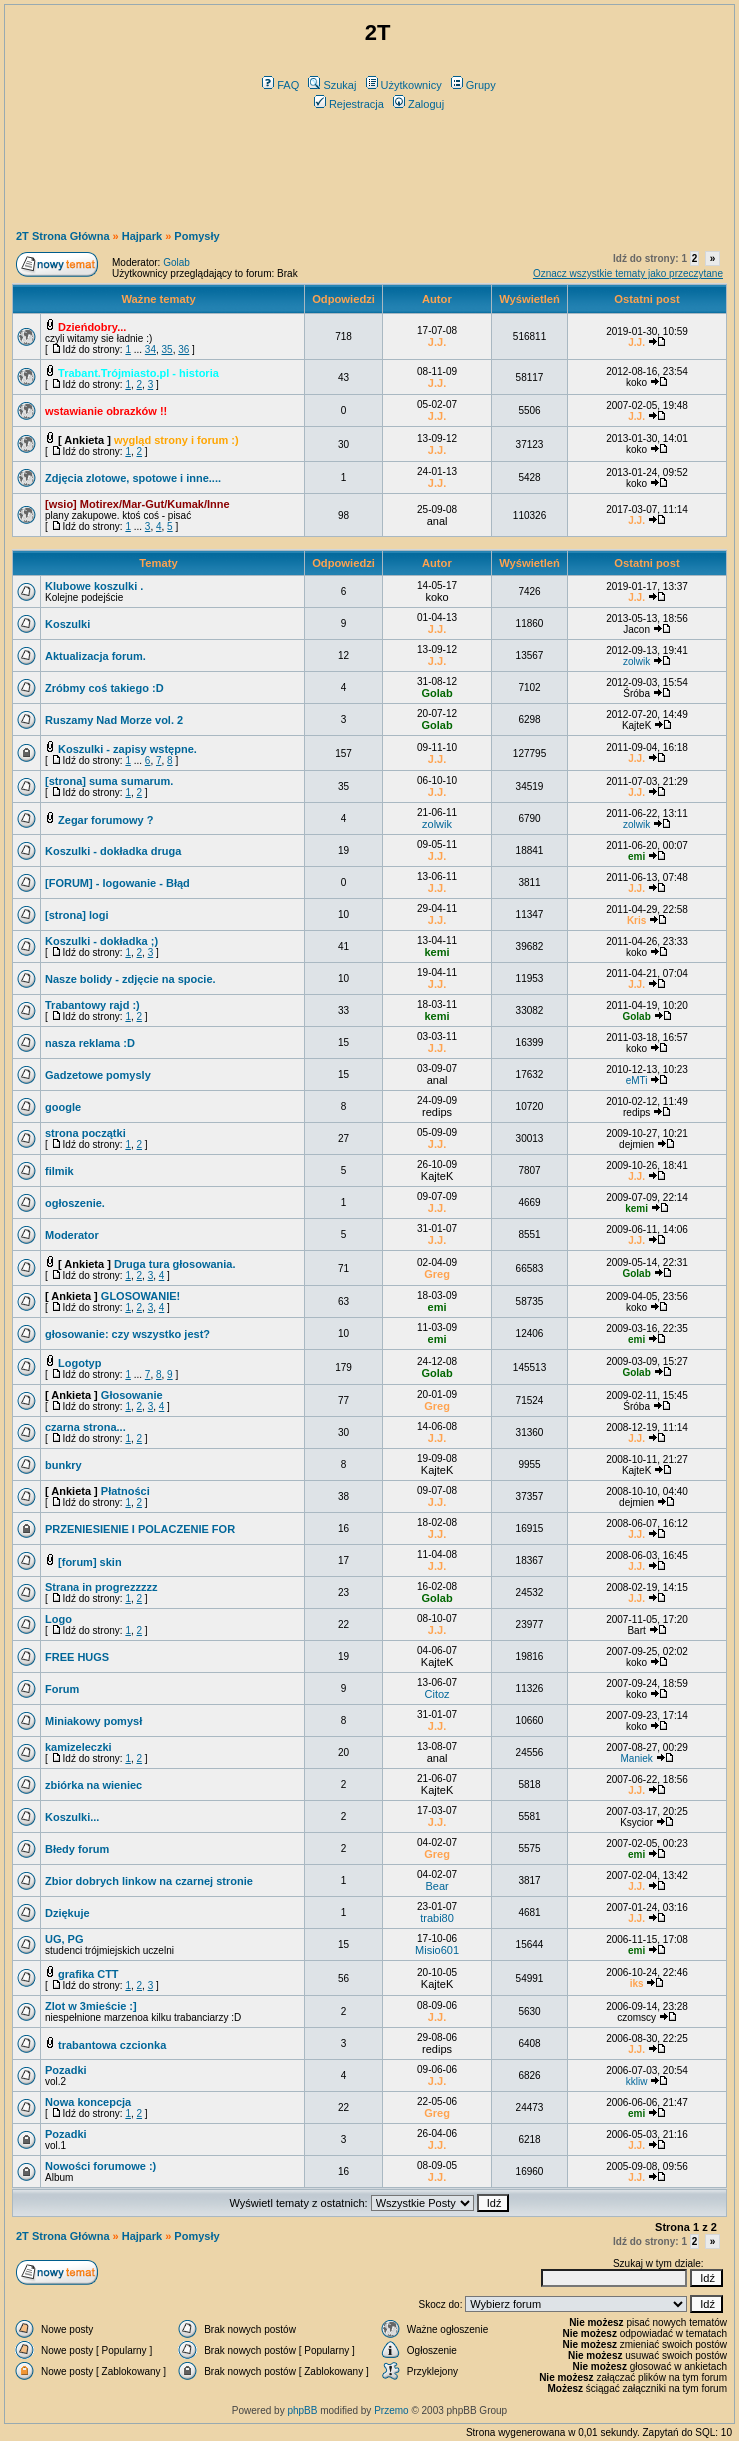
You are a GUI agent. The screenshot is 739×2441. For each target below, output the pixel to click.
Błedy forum (77, 1849)
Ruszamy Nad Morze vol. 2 (114, 720)
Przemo (391, 2410)
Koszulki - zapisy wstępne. (127, 749)
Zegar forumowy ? (105, 820)
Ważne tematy (158, 299)
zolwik (636, 661)
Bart (636, 1630)
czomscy (636, 2017)
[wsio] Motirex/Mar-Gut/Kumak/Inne (137, 504)
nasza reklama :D (90, 1043)
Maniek (636, 1758)
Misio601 (437, 1950)
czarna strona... (85, 1427)
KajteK (636, 725)
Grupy (473, 85)
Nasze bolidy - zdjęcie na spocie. (130, 979)
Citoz (437, 1694)
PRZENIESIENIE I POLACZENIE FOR (140, 1529)
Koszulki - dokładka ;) (101, 941)
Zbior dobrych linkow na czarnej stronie (149, 1881)
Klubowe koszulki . (94, 586)
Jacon (636, 629)
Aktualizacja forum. (95, 656)
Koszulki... (72, 1817)
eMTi (637, 1080)
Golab (176, 262)
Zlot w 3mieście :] (91, 2006)
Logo (58, 1619)
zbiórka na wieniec (93, 1785)
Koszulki (67, 624)
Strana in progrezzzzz (101, 1587)
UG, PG (64, 1939)
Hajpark (142, 236)
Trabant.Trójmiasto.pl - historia (138, 373)
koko (636, 382)
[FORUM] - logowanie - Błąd (117, 883)
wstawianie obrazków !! (106, 411)
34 (150, 349)
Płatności (125, 1491)
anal (437, 521)
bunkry (63, 1465)
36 (183, 349)
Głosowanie (132, 1395)
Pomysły (196, 236)
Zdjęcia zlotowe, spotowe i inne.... (133, 478)
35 (167, 349)
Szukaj (332, 85)
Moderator (72, 1235)
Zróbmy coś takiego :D (104, 688)
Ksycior (636, 1822)
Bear (436, 1886)
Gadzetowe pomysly (98, 1075)
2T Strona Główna (63, 236)
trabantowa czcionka (112, 2045)
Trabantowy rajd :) (92, 1005)
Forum (62, 1689)
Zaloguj (418, 104)
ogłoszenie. (75, 1203)
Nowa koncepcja (88, 2102)
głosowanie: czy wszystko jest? (127, 1334)
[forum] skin (90, 1562)
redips (437, 1112)
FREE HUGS (77, 1657)
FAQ (280, 85)
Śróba (636, 693)
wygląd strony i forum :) (176, 440)
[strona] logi (77, 915)
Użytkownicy (404, 85)
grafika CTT (88, 1974)
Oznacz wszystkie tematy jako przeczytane (628, 273)
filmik (59, 1171)
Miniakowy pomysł (93, 1721)
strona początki (85, 1133)
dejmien (636, 1144)
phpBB (302, 2410)
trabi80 (437, 1918)
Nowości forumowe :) (100, 2166)
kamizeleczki (78, 1747)
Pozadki (66, 2070)
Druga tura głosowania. (175, 1264)
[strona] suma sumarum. (109, 781)
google (63, 1107)
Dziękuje (67, 1913)
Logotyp (79, 1363)
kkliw (637, 2081)
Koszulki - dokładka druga (113, 851)
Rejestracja (349, 104)
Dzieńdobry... (92, 327)
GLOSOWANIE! (140, 1296)
